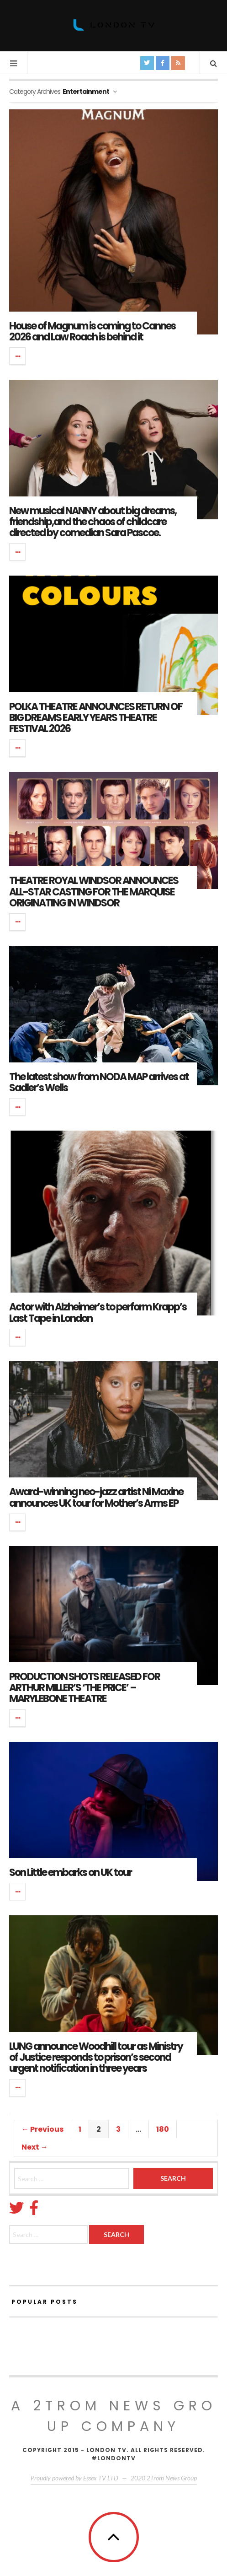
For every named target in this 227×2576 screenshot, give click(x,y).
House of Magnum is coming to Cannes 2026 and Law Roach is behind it (92, 331)
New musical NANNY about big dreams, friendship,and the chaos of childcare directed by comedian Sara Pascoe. (92, 522)
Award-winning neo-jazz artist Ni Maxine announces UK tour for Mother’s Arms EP (96, 1497)
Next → (34, 2147)
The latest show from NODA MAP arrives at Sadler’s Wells (99, 1082)
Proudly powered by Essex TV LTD (74, 2478)
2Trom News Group (172, 2478)
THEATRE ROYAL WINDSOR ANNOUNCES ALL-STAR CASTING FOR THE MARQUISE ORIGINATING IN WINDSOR (93, 891)
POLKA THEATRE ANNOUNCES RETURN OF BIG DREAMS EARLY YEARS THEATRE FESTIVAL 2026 (95, 718)
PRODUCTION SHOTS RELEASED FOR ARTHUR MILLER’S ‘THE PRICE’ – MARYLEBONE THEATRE (84, 1688)
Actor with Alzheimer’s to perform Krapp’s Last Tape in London (97, 1312)
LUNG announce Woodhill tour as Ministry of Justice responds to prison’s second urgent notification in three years (96, 2057)
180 (162, 2129)
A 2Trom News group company (113, 2416)
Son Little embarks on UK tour (70, 1872)
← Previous (42, 2129)
